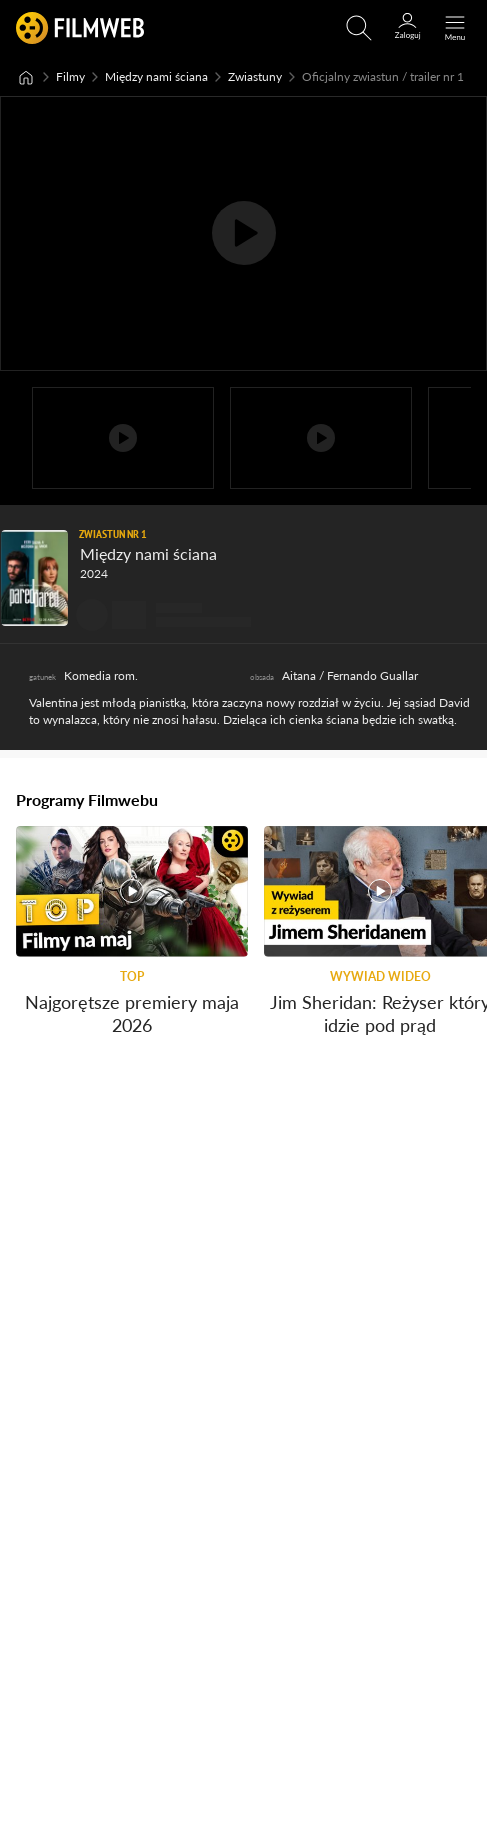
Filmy (70, 76)
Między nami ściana (156, 76)
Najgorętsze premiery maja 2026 (132, 1012)
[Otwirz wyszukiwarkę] (359, 28)
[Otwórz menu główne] (455, 28)
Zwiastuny (255, 76)
